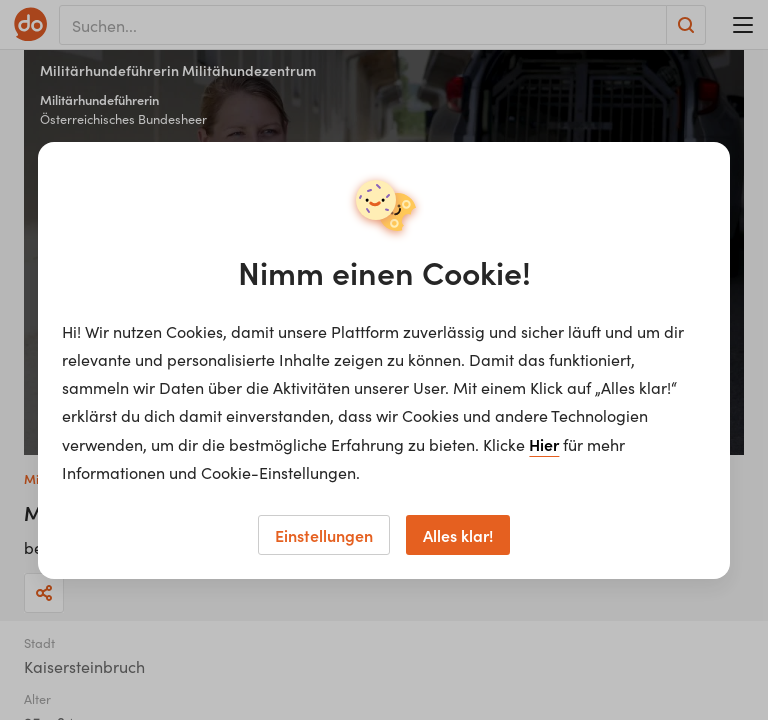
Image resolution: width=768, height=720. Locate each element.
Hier (544, 444)
